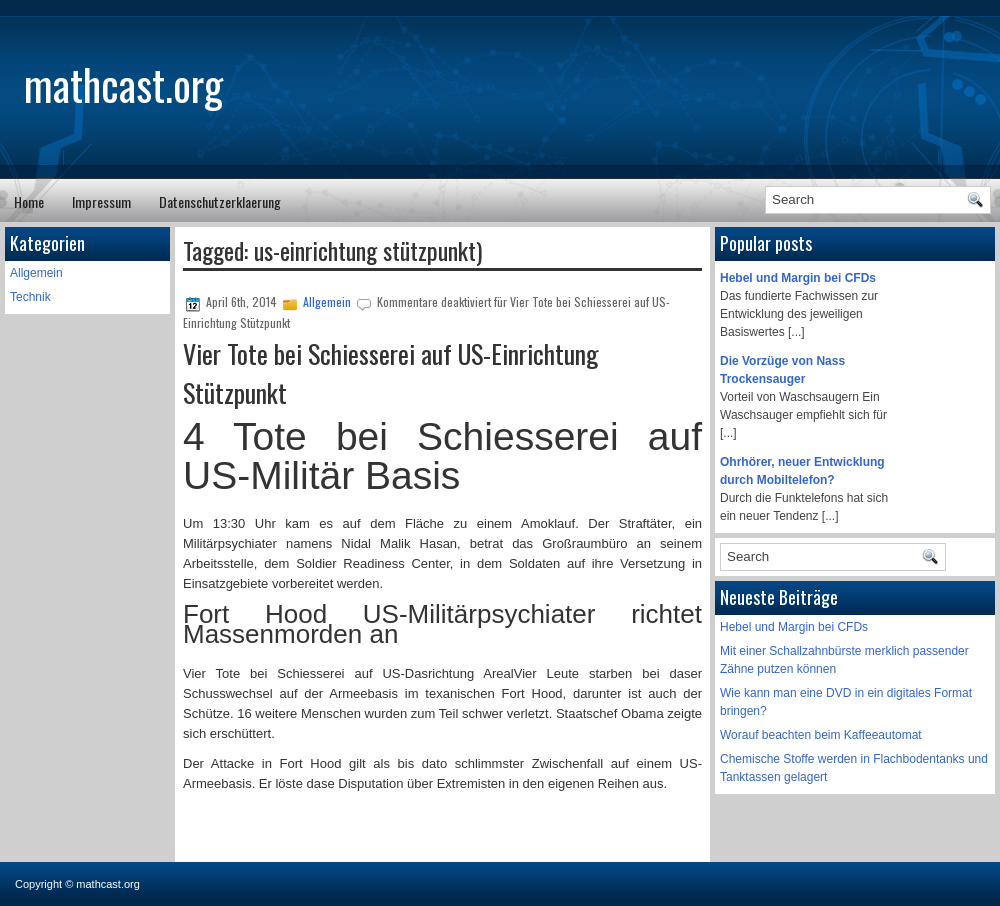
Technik (30, 297)
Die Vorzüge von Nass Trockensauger (782, 370)
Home (29, 201)
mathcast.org (123, 84)
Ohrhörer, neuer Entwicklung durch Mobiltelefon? (802, 471)
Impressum (101, 201)
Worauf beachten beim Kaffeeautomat (821, 735)
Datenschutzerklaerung (220, 201)
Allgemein (36, 273)
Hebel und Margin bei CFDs (798, 278)
